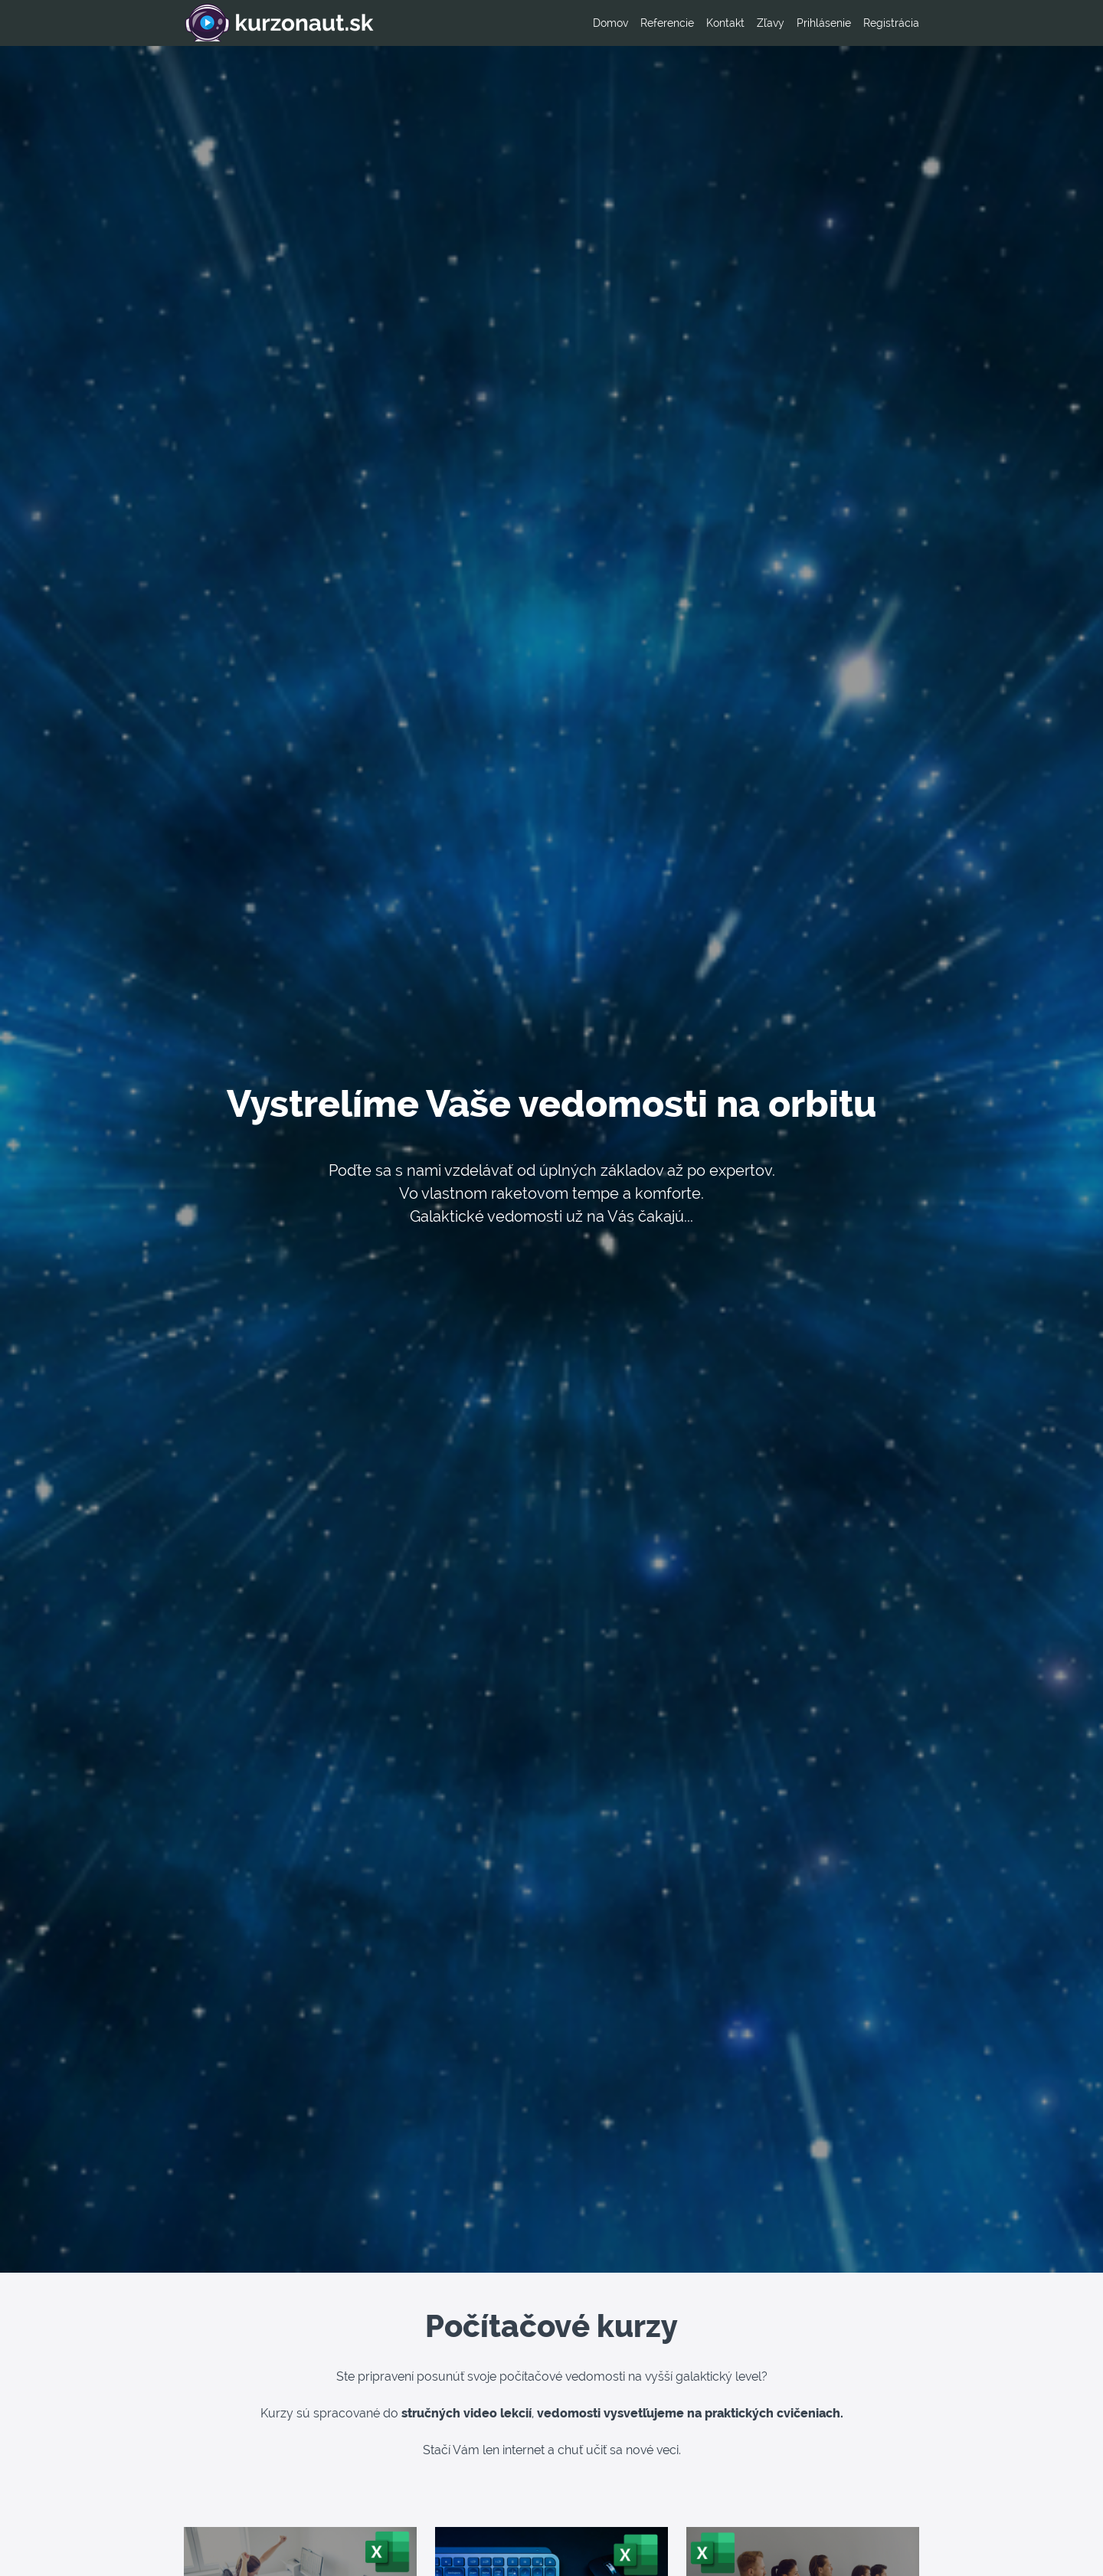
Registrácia (891, 23)
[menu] (750, 23)
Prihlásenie (824, 23)
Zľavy (770, 23)
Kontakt (725, 23)
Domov (610, 23)
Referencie (667, 23)
